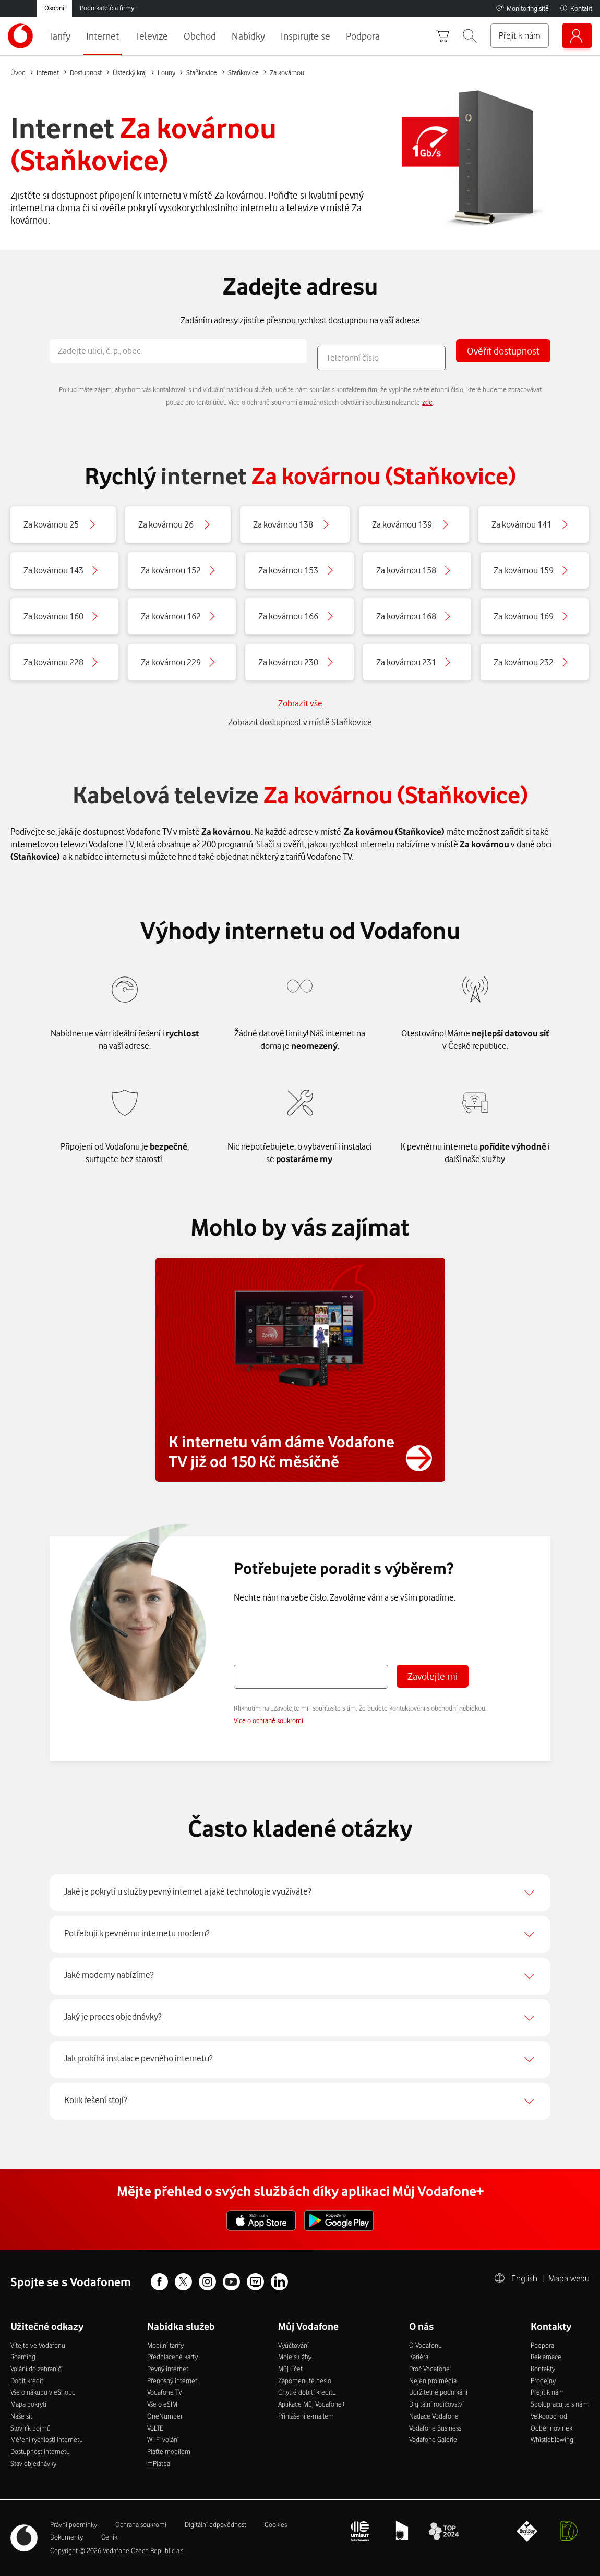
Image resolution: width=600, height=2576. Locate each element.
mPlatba (158, 2463)
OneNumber (165, 2416)
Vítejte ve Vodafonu (37, 2345)
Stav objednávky (33, 2463)
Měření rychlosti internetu (46, 2439)
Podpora (542, 2345)
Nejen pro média (433, 2380)
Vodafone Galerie (433, 2439)
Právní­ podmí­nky (73, 2524)
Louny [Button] (166, 72)
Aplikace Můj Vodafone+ (311, 2404)
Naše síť (21, 2416)
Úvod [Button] (18, 72)
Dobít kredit (26, 2380)
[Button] (63, 524)
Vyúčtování (293, 2345)
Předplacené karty (172, 2356)
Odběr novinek (551, 2428)
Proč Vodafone (429, 2368)
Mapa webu (569, 2278)
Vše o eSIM (162, 2404)
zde (427, 402)
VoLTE (155, 2428)
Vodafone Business (435, 2428)
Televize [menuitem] (151, 36)
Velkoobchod (549, 2416)
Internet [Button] (48, 72)
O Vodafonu (425, 2345)
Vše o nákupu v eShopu (43, 2392)
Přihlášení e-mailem (306, 2416)
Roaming (22, 2356)
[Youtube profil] (231, 2283)
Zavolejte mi (432, 1676)
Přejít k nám (547, 2392)
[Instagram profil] (207, 2283)
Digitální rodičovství (436, 2404)
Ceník (109, 2537)
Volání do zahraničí (36, 2368)
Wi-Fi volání (163, 2439)
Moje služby (294, 2356)
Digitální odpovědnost (215, 2524)
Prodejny (543, 2380)
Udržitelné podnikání (438, 2392)
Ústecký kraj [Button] (130, 72)
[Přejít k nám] (519, 35)
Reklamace (546, 2356)
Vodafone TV (164, 2392)
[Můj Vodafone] (577, 35)
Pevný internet (167, 2368)
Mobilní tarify (165, 2345)
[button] (470, 36)
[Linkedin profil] (279, 2283)
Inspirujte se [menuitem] (305, 36)
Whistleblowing (552, 2439)
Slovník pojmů (30, 2428)
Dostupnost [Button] (86, 72)
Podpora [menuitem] (363, 36)
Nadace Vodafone (434, 2416)
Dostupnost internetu (40, 2451)
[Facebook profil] (159, 2283)
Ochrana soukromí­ (140, 2524)
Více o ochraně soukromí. (269, 1720)
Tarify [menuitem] (59, 36)
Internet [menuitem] (102, 36)
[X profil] (183, 2283)
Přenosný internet (172, 2380)
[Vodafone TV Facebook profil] (255, 2283)
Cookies (276, 2524)
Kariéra (418, 2356)
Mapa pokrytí (28, 2404)
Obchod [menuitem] (200, 36)
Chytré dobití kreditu (307, 2392)
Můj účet (290, 2368)
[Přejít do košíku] (442, 36)
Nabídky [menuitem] (248, 36)
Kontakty (543, 2368)
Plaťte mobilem (168, 2451)
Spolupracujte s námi (560, 2404)
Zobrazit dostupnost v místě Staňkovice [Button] (300, 722)
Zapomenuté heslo (304, 2380)
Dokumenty (66, 2537)
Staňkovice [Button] (201, 72)
